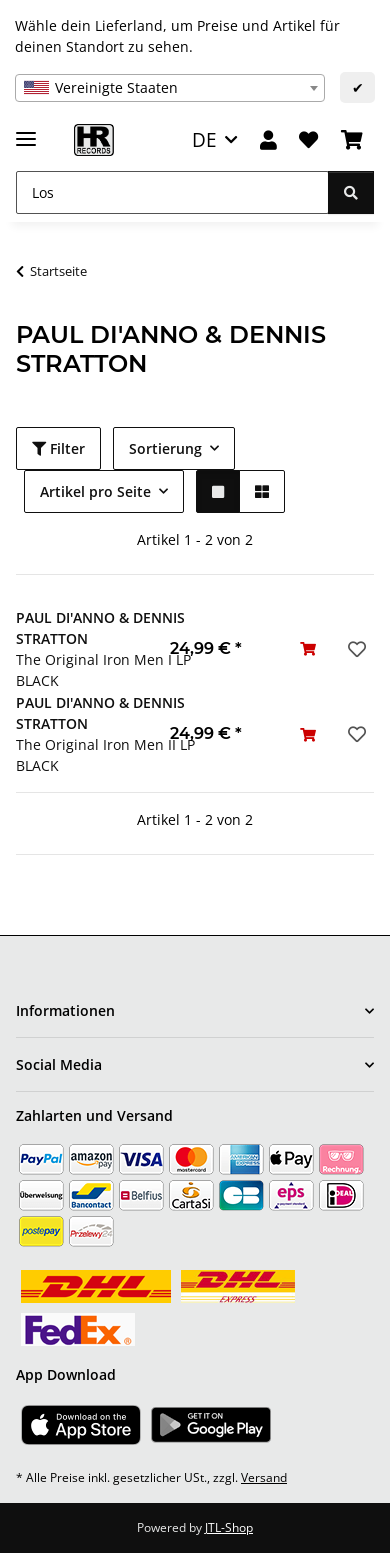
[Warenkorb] (352, 140)
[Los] (172, 192)
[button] (268, 140)
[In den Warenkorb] (308, 648)
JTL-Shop (229, 1527)
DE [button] (204, 139)
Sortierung (165, 448)
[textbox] (170, 88)
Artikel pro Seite (95, 491)
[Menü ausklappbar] (26, 130)
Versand (264, 1477)
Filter (58, 448)
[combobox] (170, 88)
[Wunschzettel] (308, 140)
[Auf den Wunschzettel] (355, 649)
